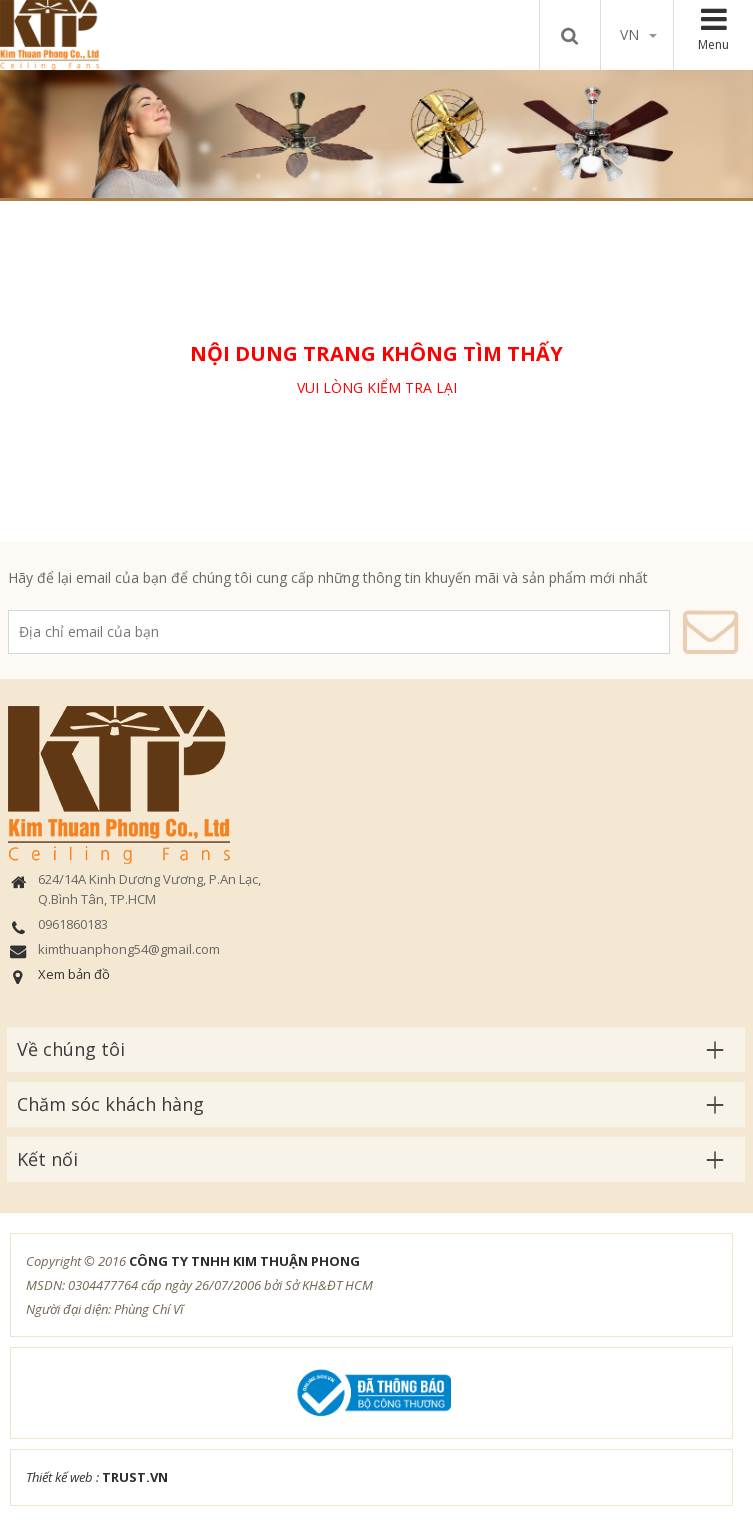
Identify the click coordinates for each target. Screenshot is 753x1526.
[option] (376, 133)
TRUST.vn (135, 1477)
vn (638, 34)
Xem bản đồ (74, 974)
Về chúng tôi (71, 1049)
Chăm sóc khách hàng (110, 1104)
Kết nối (47, 1159)
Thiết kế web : (62, 1477)
